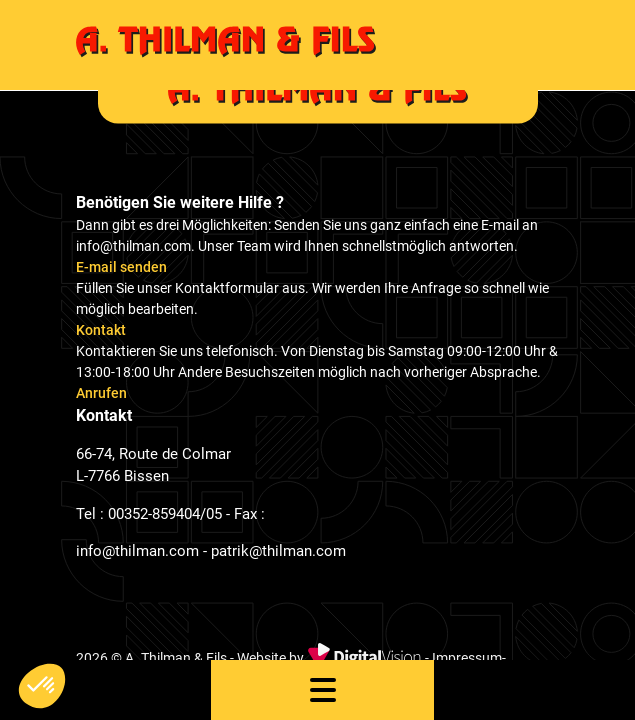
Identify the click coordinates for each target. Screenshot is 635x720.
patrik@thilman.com (278, 551)
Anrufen (101, 393)
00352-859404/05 (165, 514)
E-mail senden (121, 267)
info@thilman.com (137, 551)
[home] (318, 45)
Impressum (467, 658)
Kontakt (101, 330)
